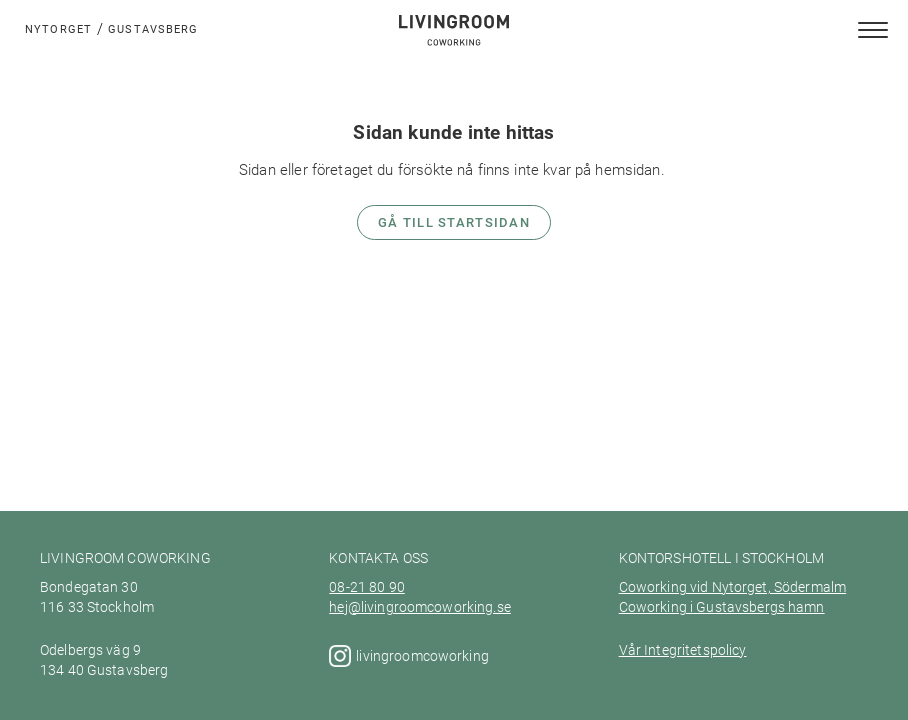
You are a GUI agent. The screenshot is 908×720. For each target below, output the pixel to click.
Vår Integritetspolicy (683, 650)
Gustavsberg (153, 28)
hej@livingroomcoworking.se (420, 607)
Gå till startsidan (454, 222)
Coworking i (656, 607)
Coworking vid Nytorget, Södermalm (732, 587)
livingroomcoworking (424, 656)
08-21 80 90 (367, 587)
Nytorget (58, 28)
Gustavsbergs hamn (758, 607)
